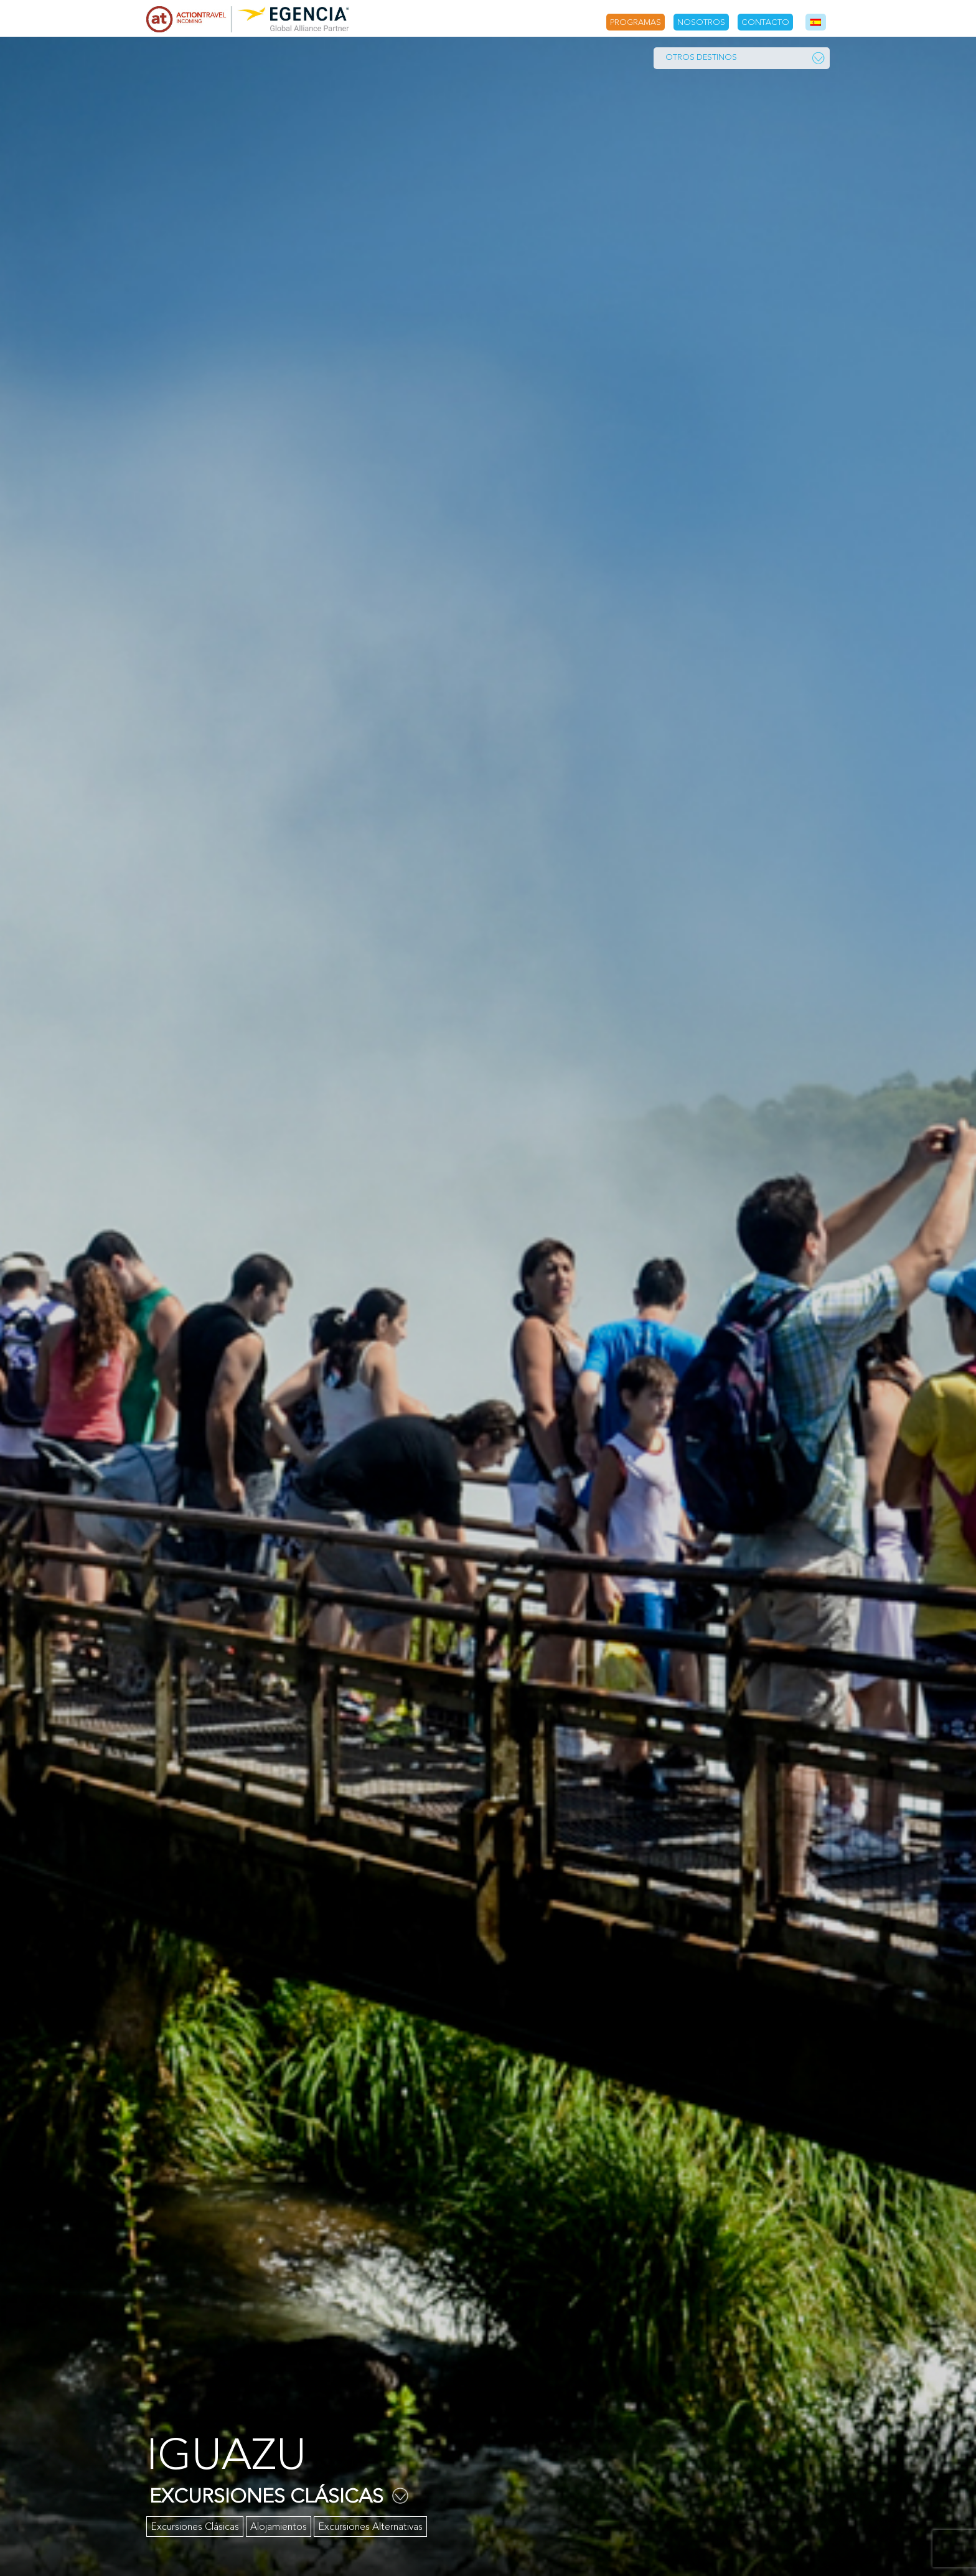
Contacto (765, 22)
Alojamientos (278, 2526)
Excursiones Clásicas (195, 2526)
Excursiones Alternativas (370, 2526)
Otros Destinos (745, 58)
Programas (635, 22)
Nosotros (701, 22)
